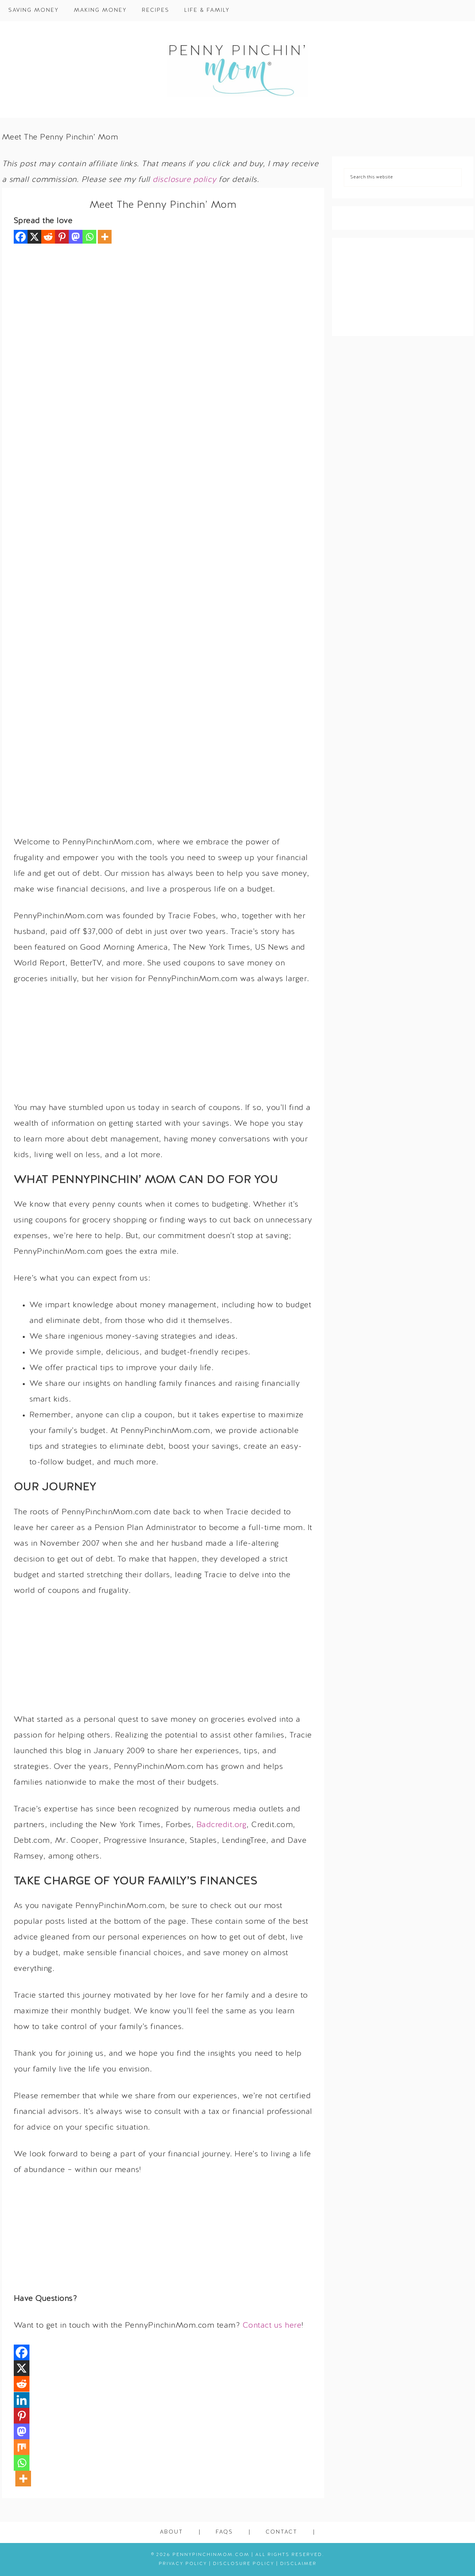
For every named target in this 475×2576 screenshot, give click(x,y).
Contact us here (272, 2325)
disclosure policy (184, 180)
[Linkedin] (21, 2400)
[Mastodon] (76, 237)
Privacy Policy (183, 2563)
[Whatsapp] (89, 237)
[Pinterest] (62, 237)
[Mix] (21, 2447)
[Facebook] (21, 237)
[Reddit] (48, 237)
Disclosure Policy (243, 2563)
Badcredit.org (221, 1825)
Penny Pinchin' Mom (237, 69)
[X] (34, 237)
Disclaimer (298, 2563)
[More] (104, 237)
